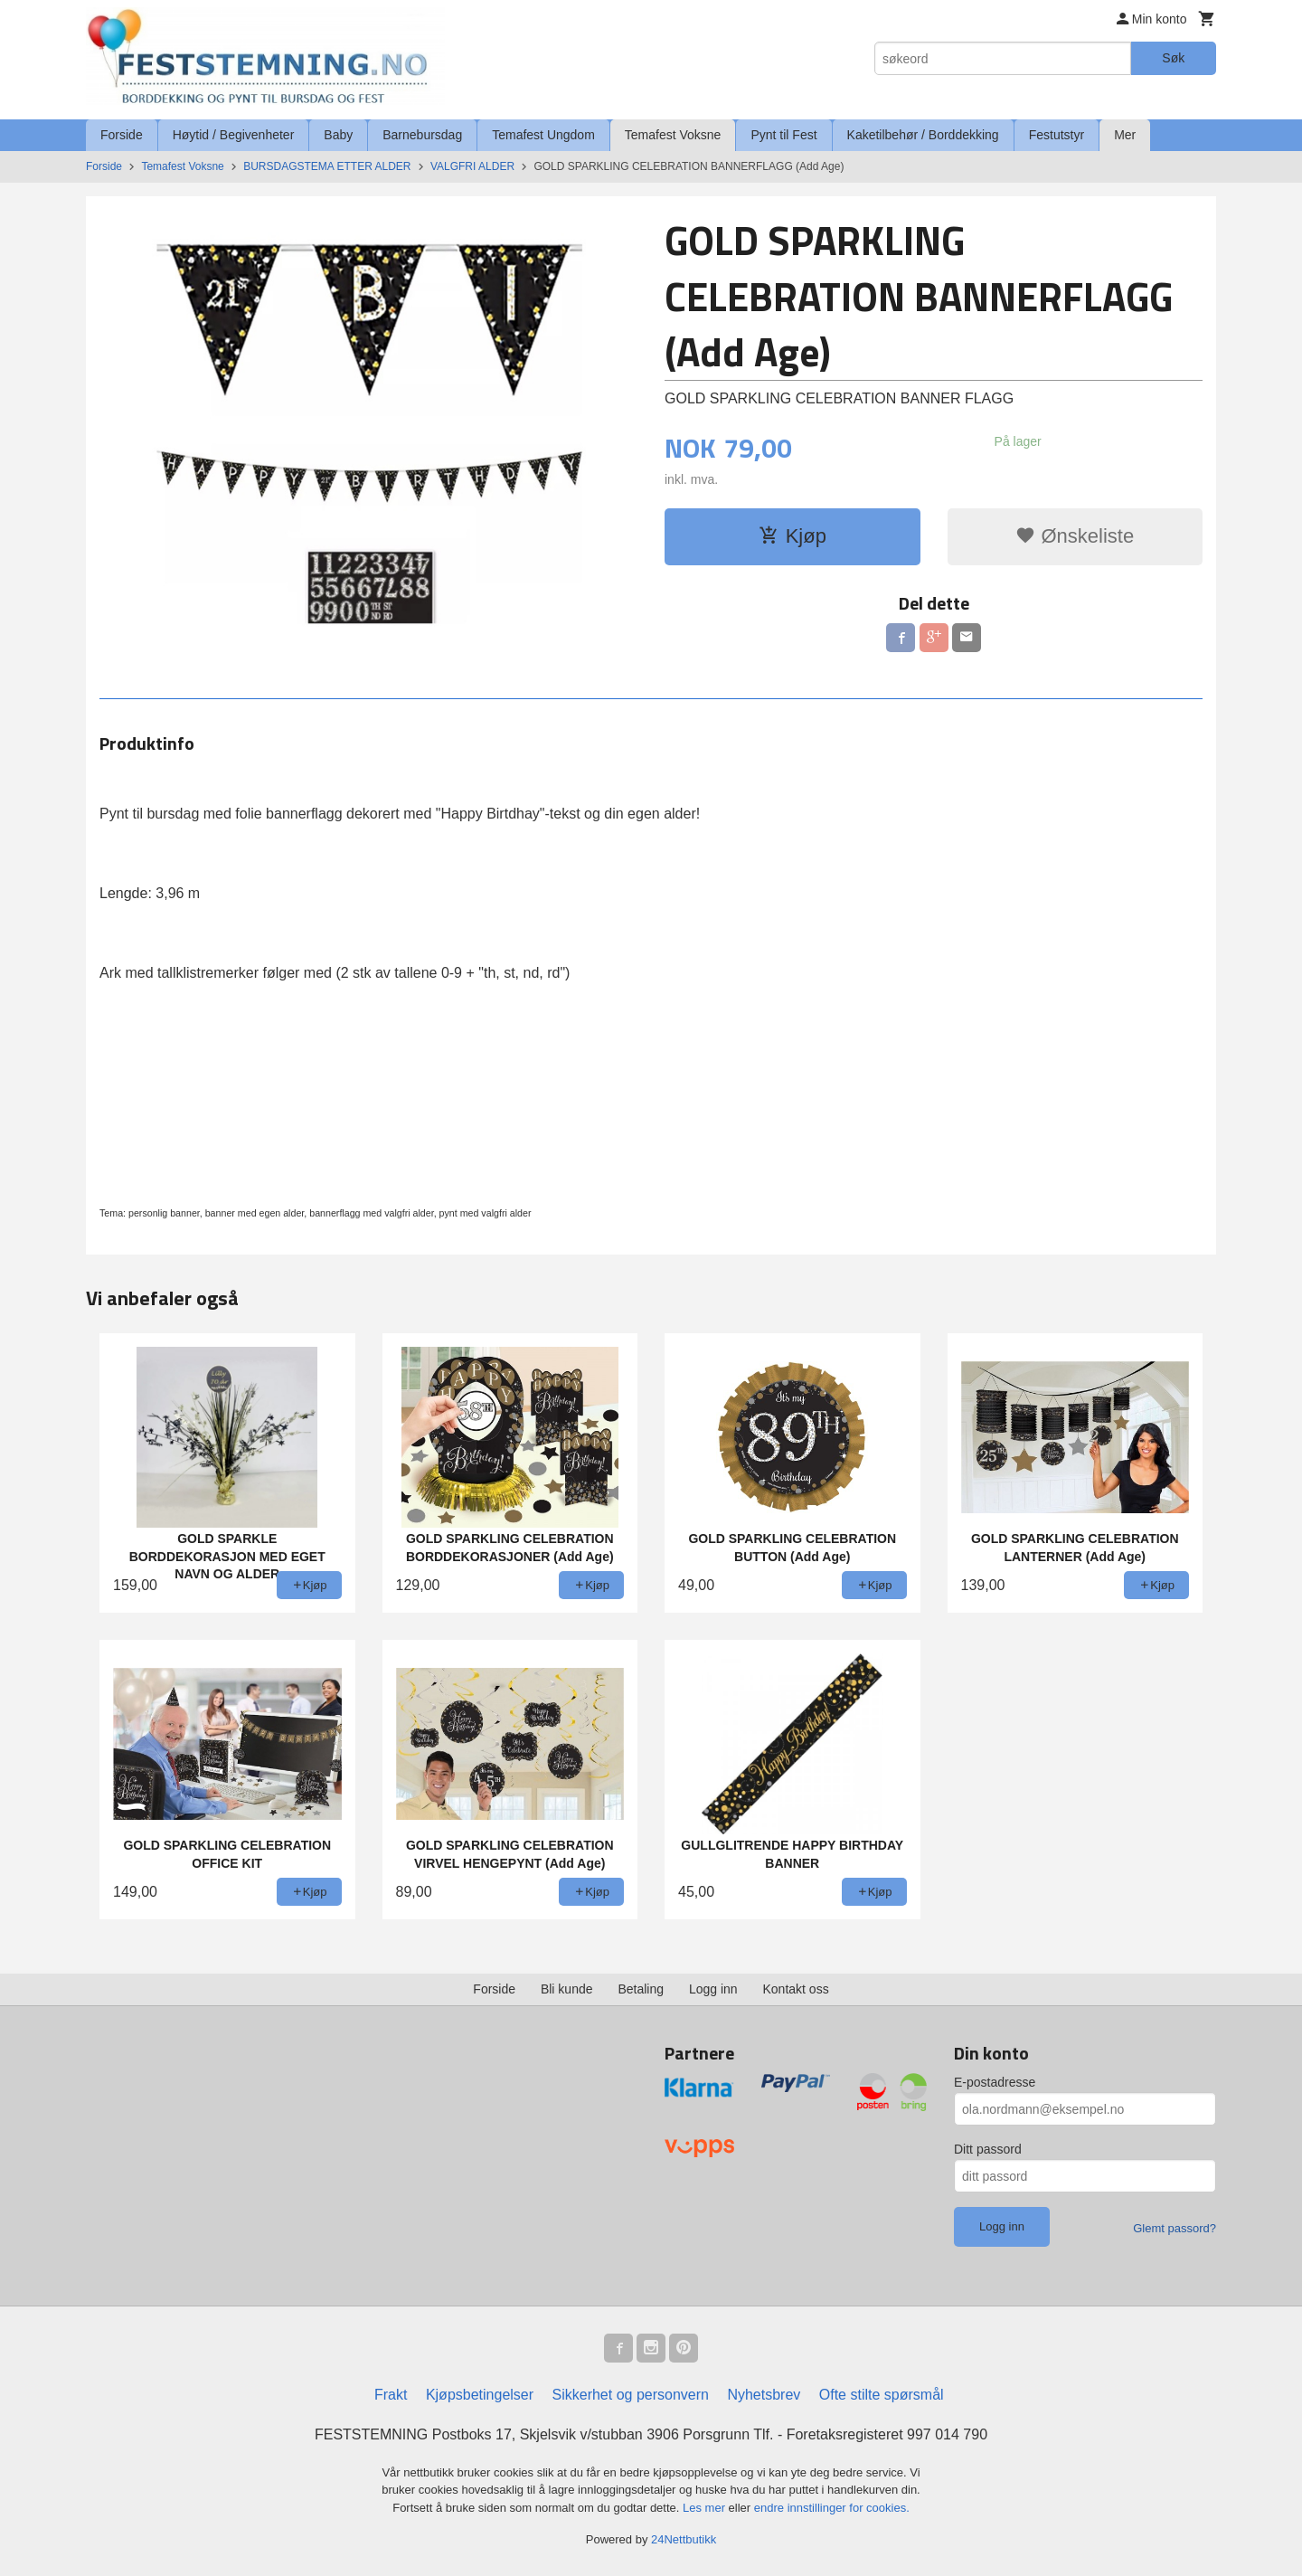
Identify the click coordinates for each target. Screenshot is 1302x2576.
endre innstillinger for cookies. (832, 2507)
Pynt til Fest (783, 135)
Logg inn (713, 1989)
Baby (338, 135)
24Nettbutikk (683, 2539)
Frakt (390, 2394)
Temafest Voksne (673, 135)
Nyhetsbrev (763, 2394)
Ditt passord (988, 2149)
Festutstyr (1056, 135)
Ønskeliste (1074, 536)
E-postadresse (994, 2082)
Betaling (641, 1989)
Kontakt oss (796, 1989)
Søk (1173, 58)
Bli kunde (567, 1989)
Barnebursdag (422, 135)
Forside (121, 135)
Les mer (706, 2507)
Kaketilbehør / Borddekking (923, 135)
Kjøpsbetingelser (479, 2394)
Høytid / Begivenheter (234, 135)
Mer (1125, 135)
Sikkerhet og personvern (630, 2394)
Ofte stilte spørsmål (881, 2394)
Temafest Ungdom (543, 135)
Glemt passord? (1174, 2228)
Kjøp (792, 536)
